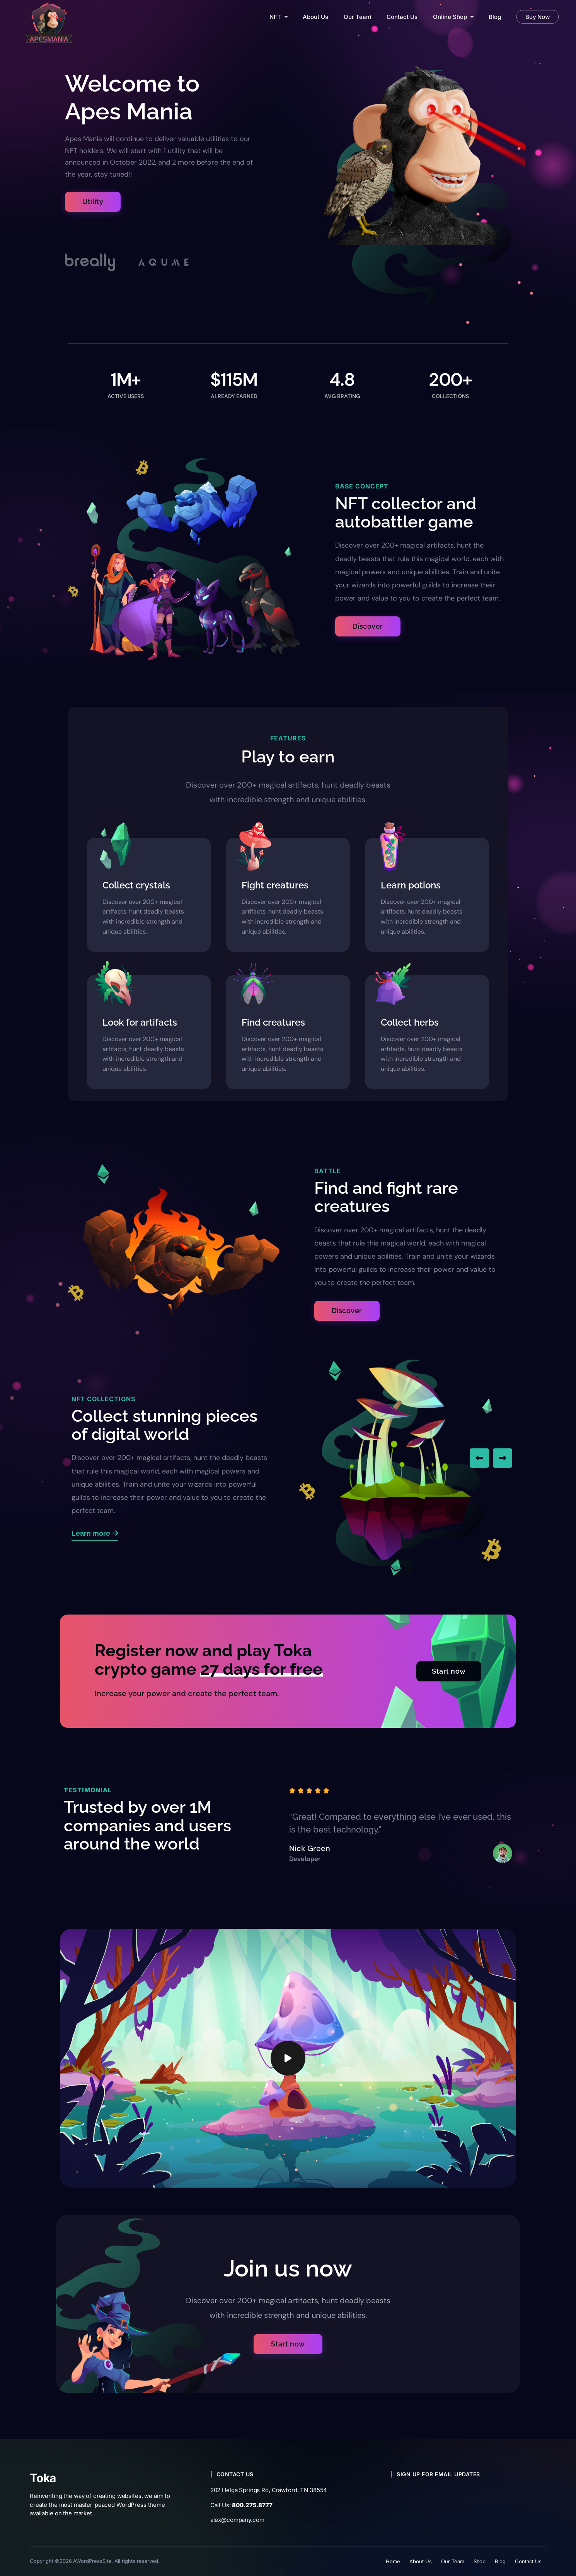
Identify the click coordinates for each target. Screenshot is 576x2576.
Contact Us (528, 2561)
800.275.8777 (252, 2505)
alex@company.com (237, 2519)
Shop (480, 2561)
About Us (420, 2561)
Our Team (452, 2561)
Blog (500, 2561)
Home (393, 2561)
